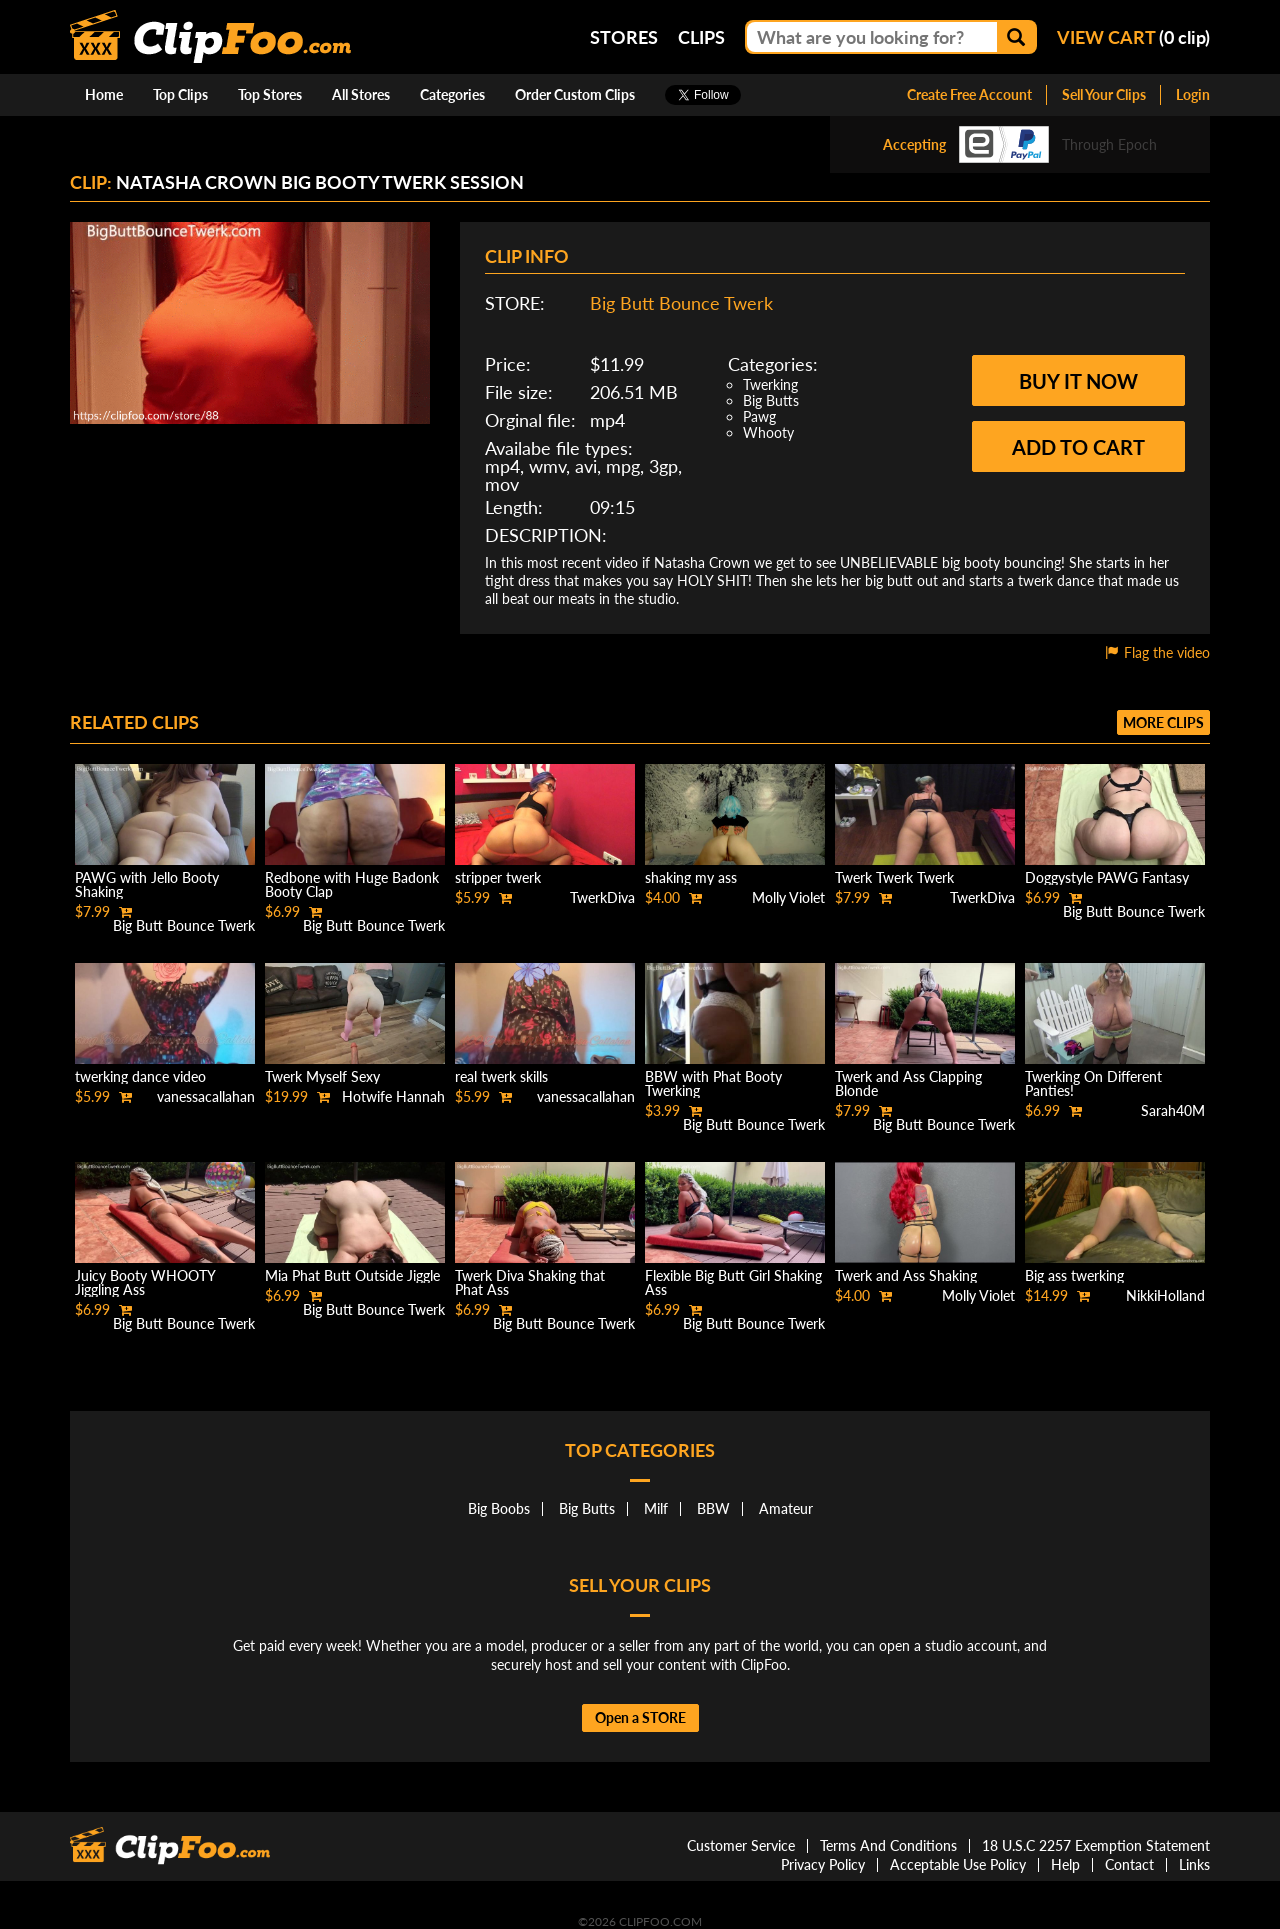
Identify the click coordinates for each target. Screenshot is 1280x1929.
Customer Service (741, 1845)
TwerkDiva (602, 897)
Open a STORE (640, 1717)
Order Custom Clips (575, 94)
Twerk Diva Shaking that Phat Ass (530, 1282)
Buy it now (1078, 381)
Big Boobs (499, 1508)
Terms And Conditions (888, 1845)
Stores (624, 37)
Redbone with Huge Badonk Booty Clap (352, 884)
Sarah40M (1173, 1110)
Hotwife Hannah (393, 1096)
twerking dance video (140, 1076)
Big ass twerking (1074, 1275)
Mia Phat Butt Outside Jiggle (352, 1275)
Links (1194, 1864)
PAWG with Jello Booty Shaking (147, 884)
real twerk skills (501, 1076)
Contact (1129, 1864)
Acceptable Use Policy (958, 1864)
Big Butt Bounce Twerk (681, 303)
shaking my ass (691, 877)
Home (104, 94)
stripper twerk (498, 877)
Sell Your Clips (1104, 94)
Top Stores (270, 94)
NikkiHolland (1165, 1295)
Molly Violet (788, 897)
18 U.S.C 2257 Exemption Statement (1096, 1845)
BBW (713, 1508)
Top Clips (180, 94)
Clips (701, 37)
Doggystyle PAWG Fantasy (1107, 877)
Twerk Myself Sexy (322, 1076)
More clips (1163, 722)
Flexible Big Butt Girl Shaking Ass (733, 1282)
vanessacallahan (206, 1096)
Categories (452, 94)
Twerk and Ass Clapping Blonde (908, 1083)
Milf (656, 1508)
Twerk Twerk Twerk (894, 877)
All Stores (361, 94)
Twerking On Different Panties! (1093, 1083)
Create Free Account (969, 94)
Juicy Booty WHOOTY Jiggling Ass (145, 1282)
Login (1193, 94)
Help (1065, 1864)
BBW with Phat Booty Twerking (713, 1083)
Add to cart (1078, 447)
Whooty (768, 432)
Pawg (759, 416)
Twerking (770, 384)
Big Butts (771, 400)
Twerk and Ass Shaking (906, 1275)
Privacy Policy (823, 1864)
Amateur (786, 1508)
